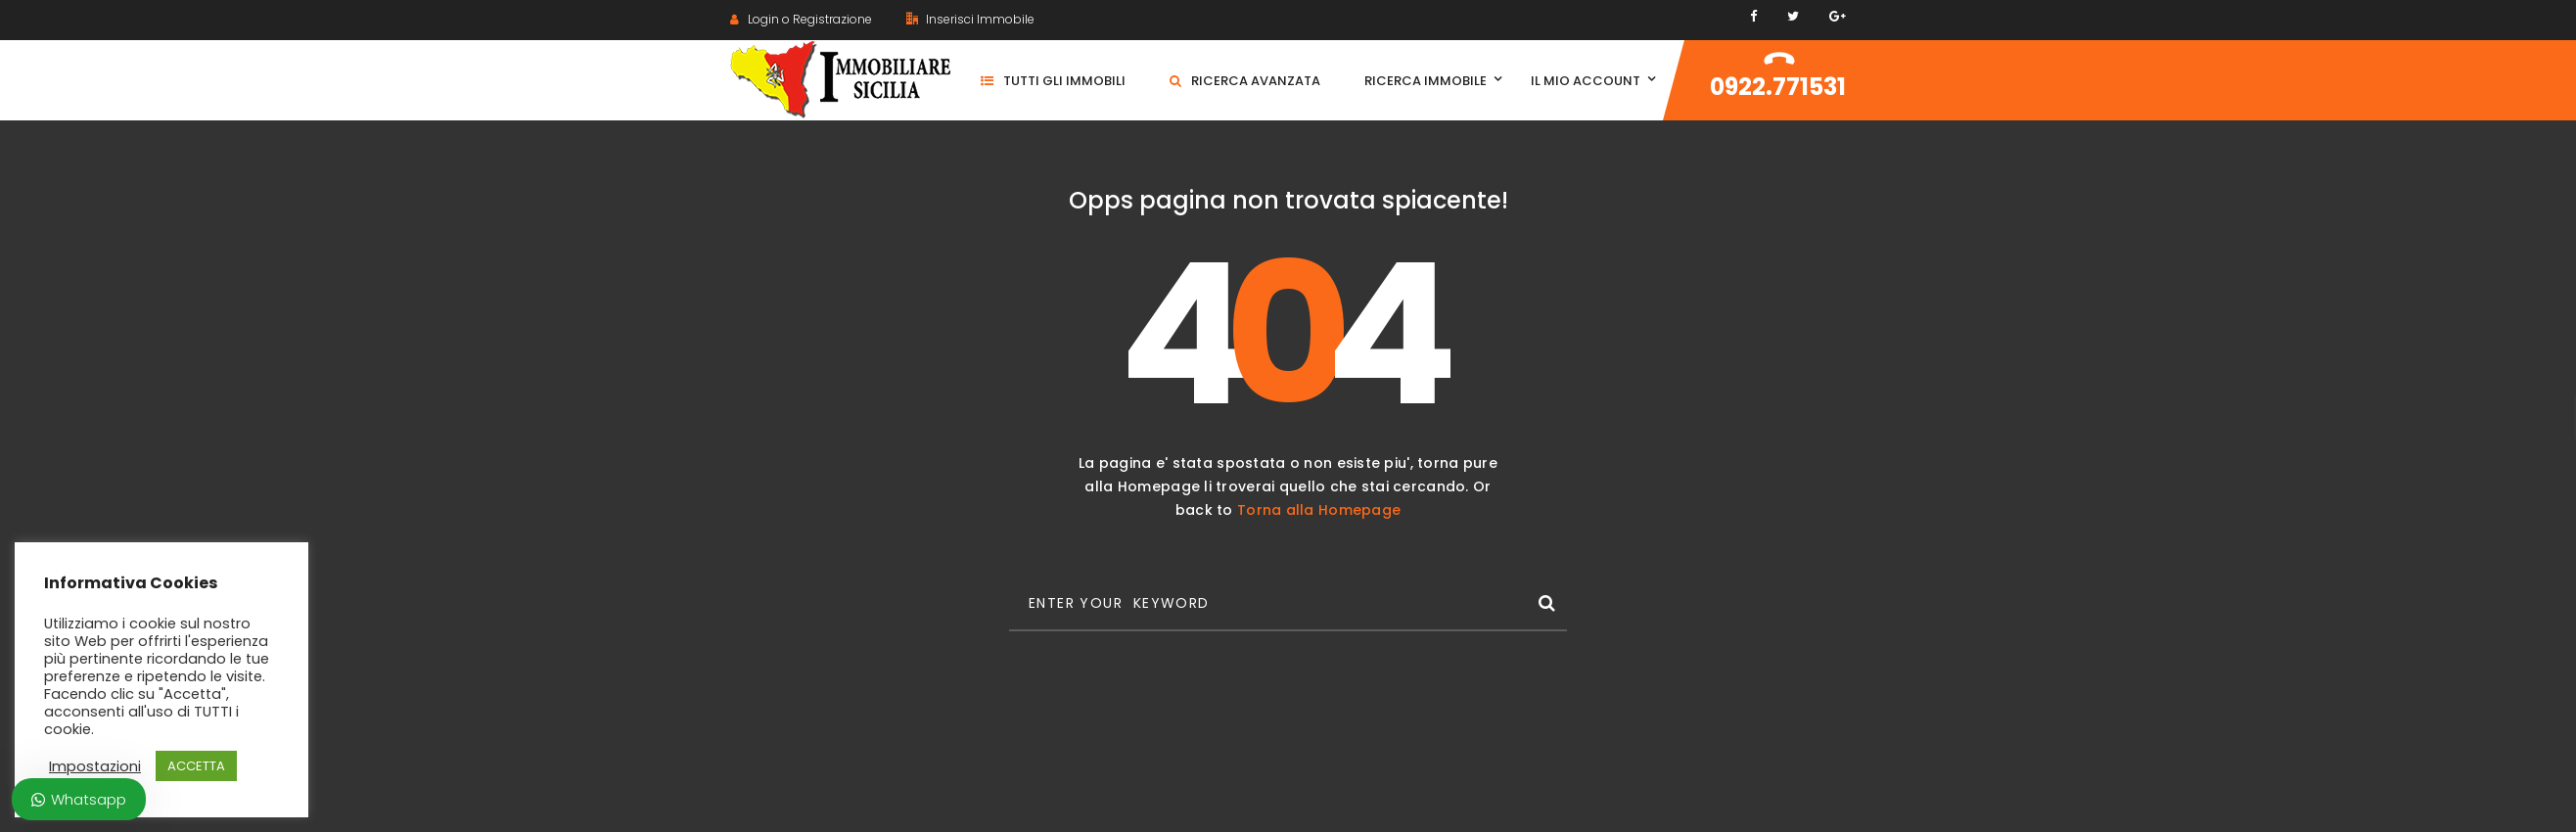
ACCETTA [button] (196, 766)
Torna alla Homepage (1319, 510)
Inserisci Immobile (970, 19)
